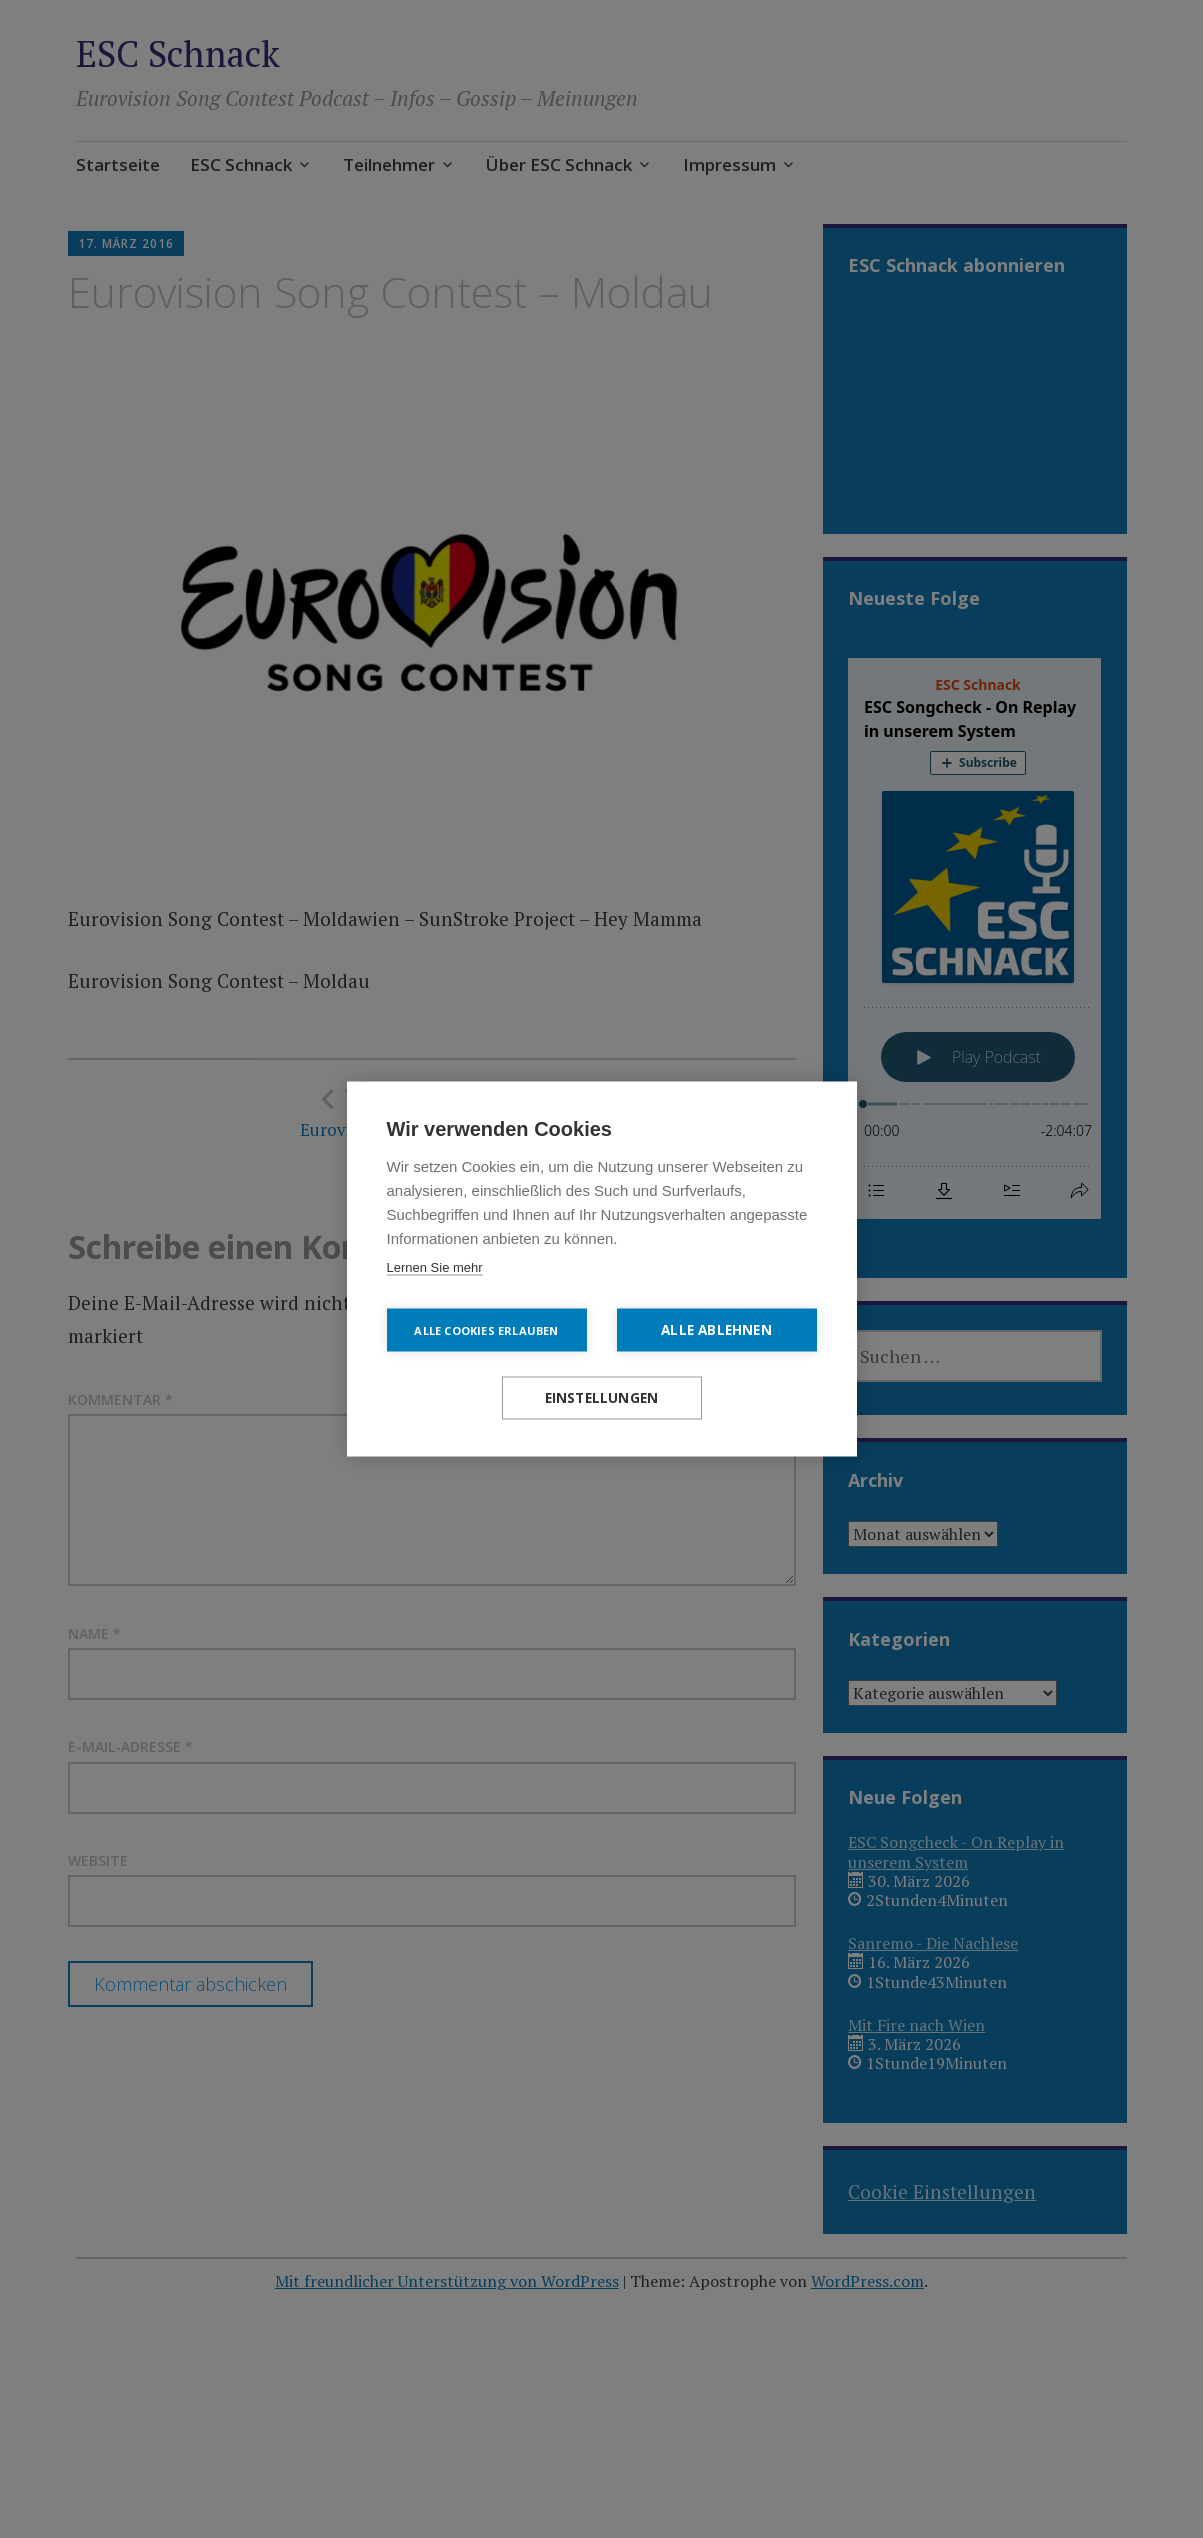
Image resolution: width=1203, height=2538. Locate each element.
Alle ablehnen (716, 1330)
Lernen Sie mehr (435, 1267)
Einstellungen (602, 1398)
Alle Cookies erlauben (486, 1330)
